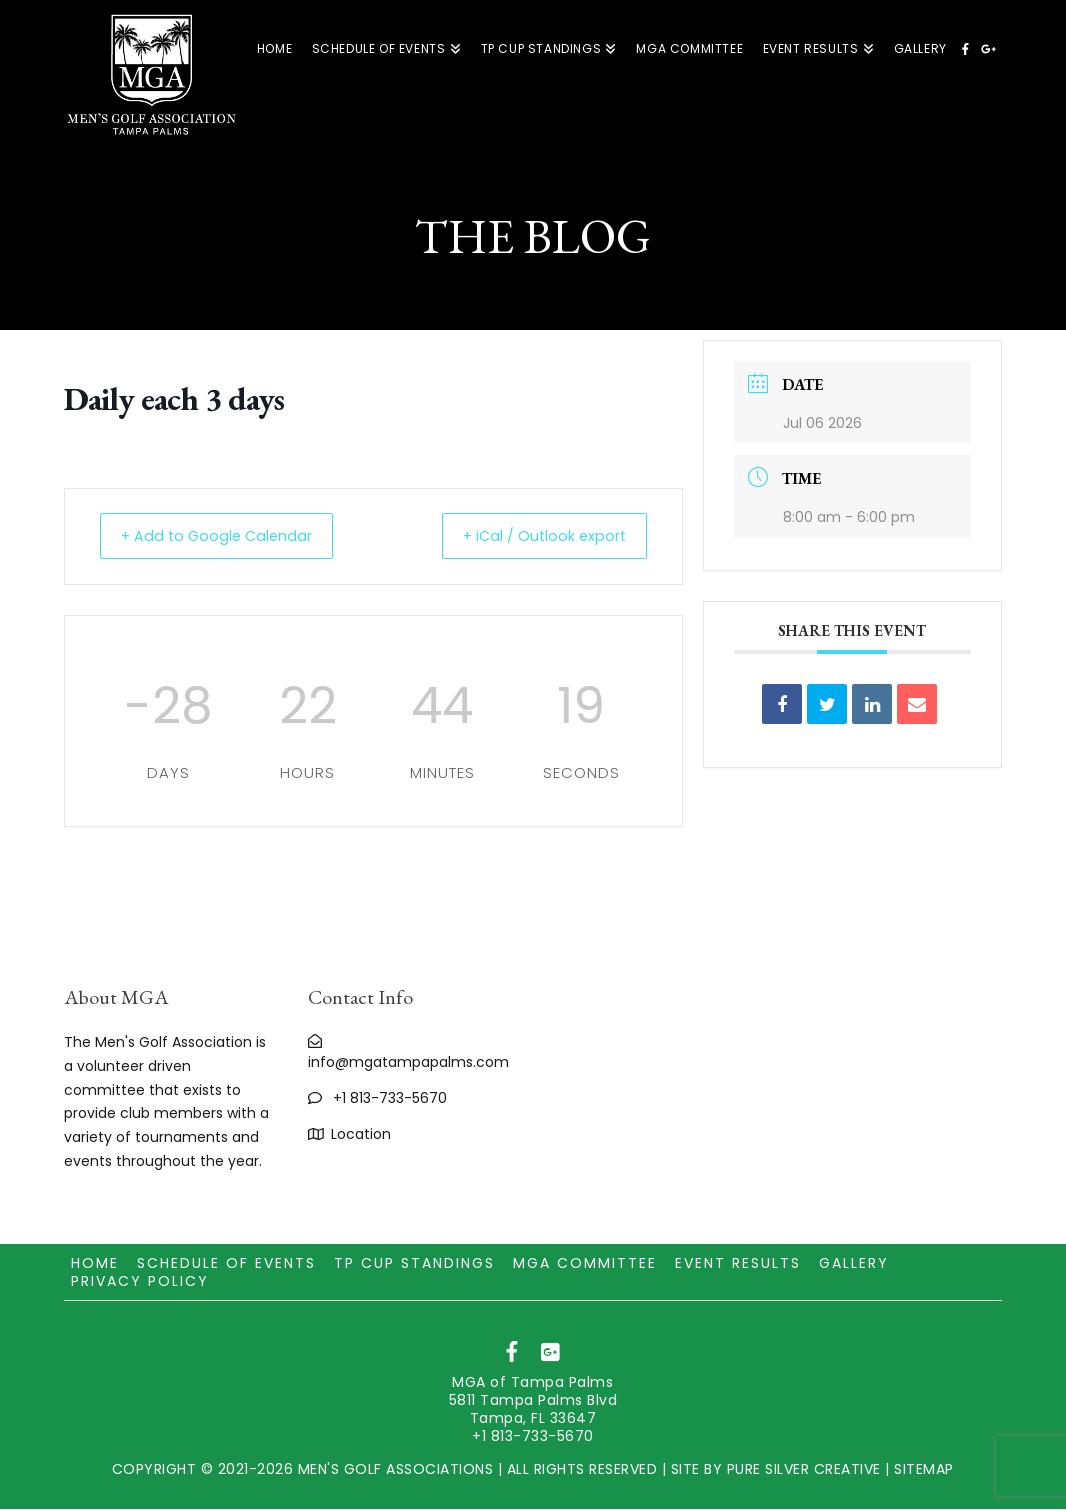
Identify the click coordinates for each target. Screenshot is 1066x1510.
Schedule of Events (226, 1264)
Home (95, 1264)
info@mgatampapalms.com (408, 1063)
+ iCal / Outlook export (534, 536)
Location (361, 1135)
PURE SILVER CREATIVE (804, 1470)
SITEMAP (924, 1470)
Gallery (854, 1264)
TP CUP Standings (414, 1264)
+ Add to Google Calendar (227, 536)
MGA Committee (585, 1264)
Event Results (738, 1264)
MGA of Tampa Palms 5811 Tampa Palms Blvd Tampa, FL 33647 (533, 1401)
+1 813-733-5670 (390, 1099)
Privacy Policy (140, 1282)
